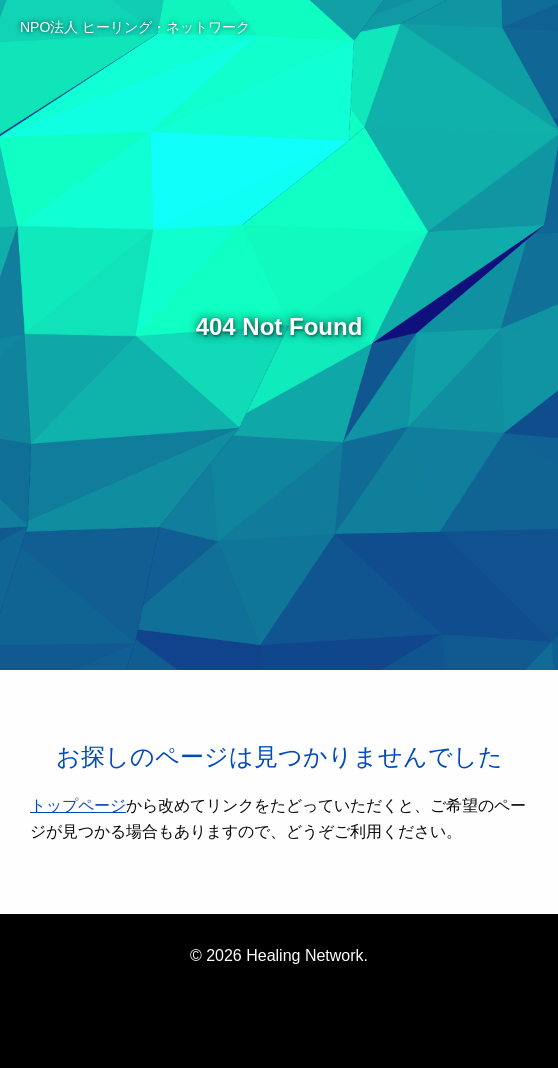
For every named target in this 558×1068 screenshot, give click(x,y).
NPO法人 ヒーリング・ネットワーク (135, 27)
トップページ (78, 805)
